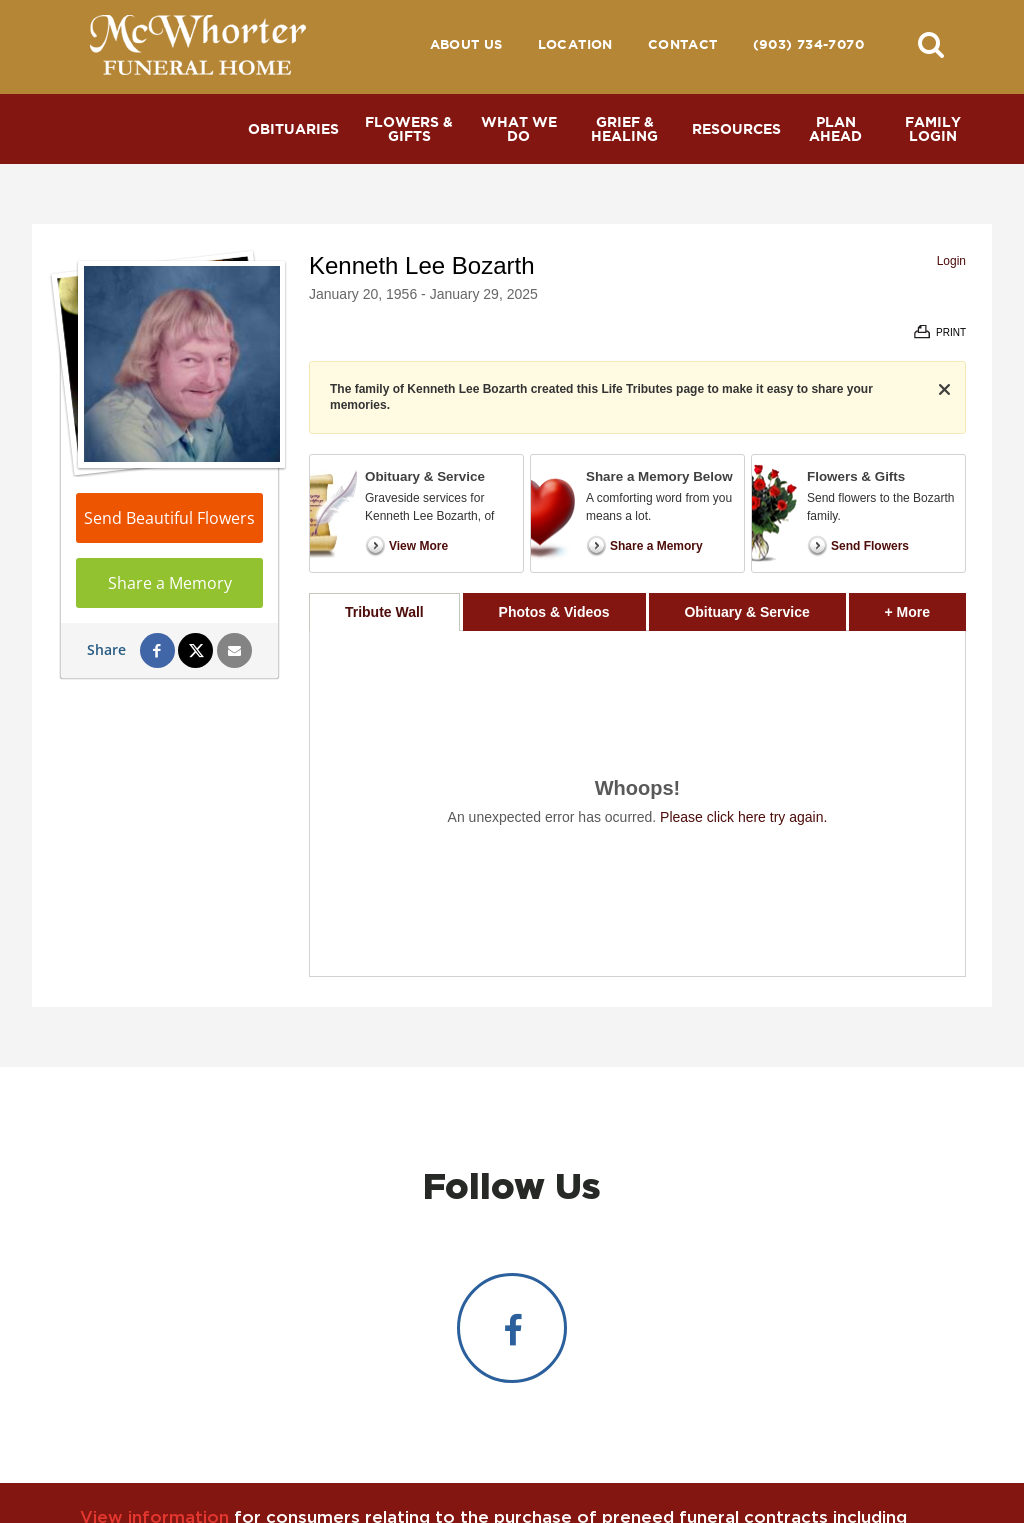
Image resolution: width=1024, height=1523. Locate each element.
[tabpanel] (637, 803)
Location (575, 44)
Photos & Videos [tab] (554, 612)
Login (951, 261)
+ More (925, 606)
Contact (683, 44)
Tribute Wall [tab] (384, 612)
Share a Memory (170, 583)
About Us (466, 44)
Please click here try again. (743, 817)
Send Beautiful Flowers (169, 518)
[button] (931, 44)
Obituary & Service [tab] (746, 612)
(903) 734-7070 (808, 44)
